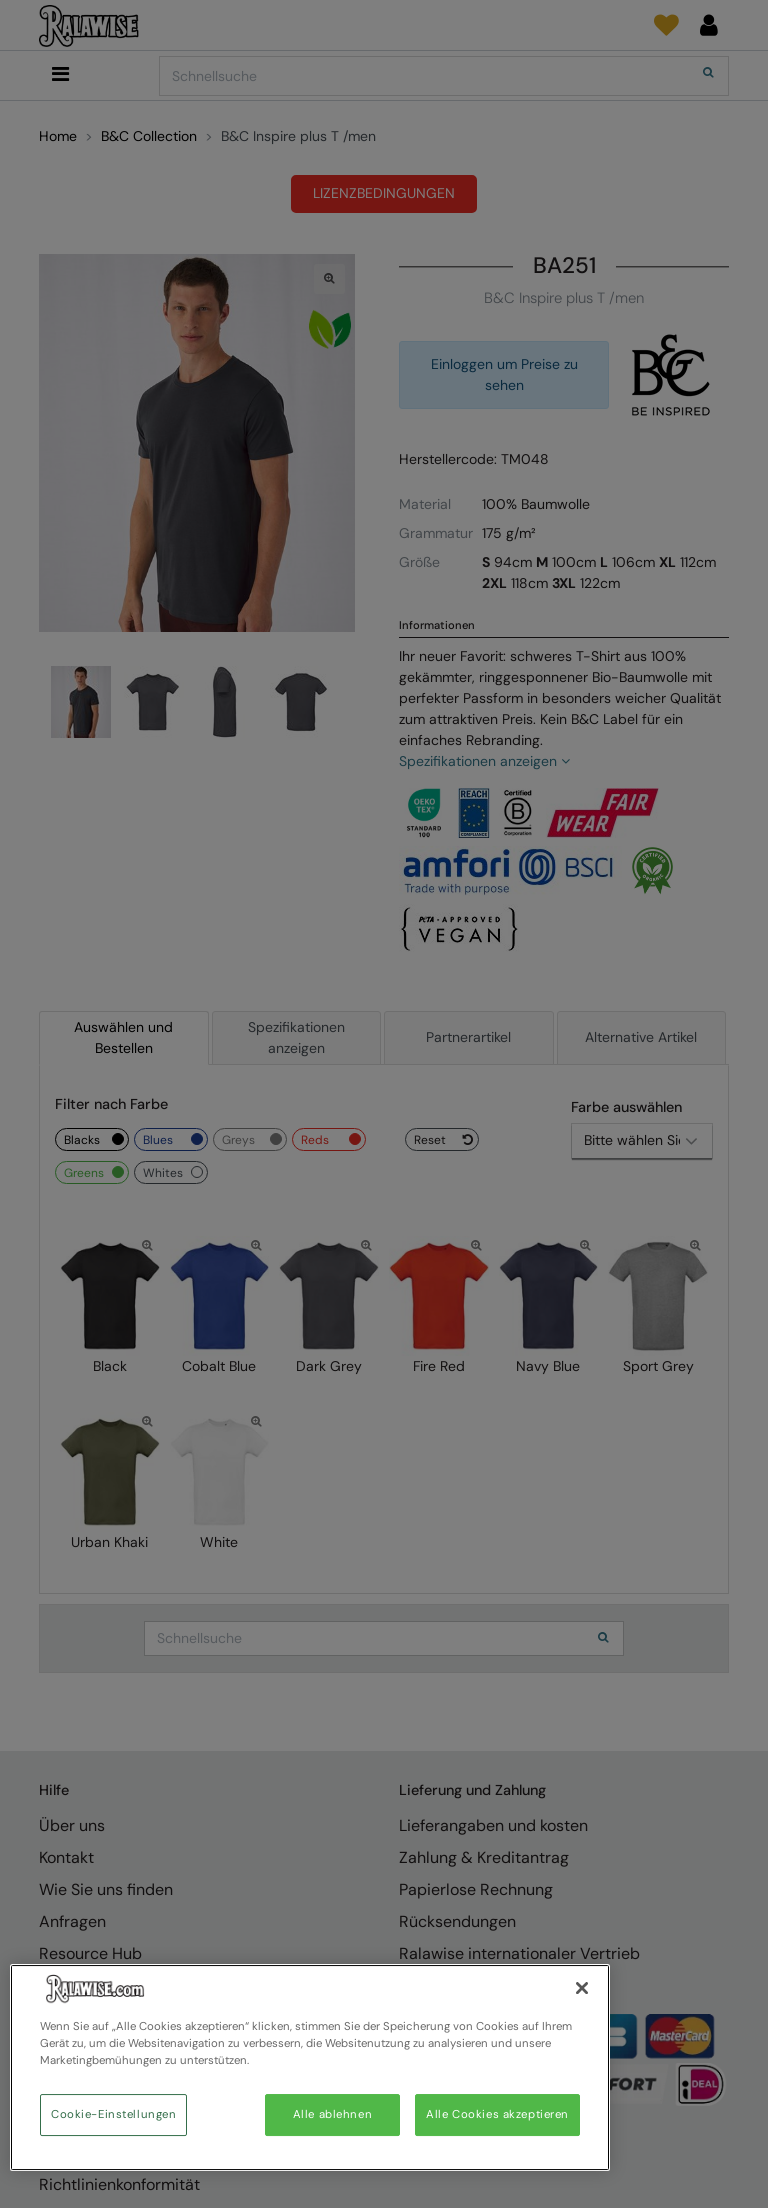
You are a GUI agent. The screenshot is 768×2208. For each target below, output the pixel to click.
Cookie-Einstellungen (113, 2114)
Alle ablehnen (332, 2114)
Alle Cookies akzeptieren (497, 2114)
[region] (310, 2067)
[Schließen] (582, 1988)
